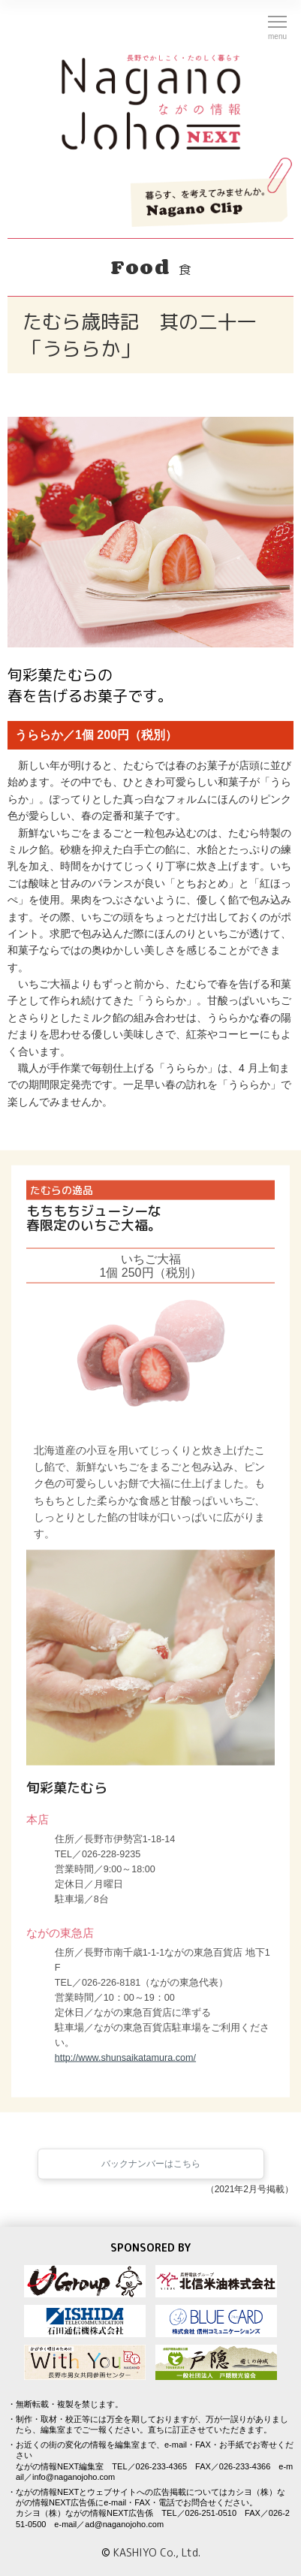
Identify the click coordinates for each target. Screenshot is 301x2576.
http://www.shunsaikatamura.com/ (125, 2063)
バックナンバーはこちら (150, 2173)
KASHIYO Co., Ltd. (156, 2552)
